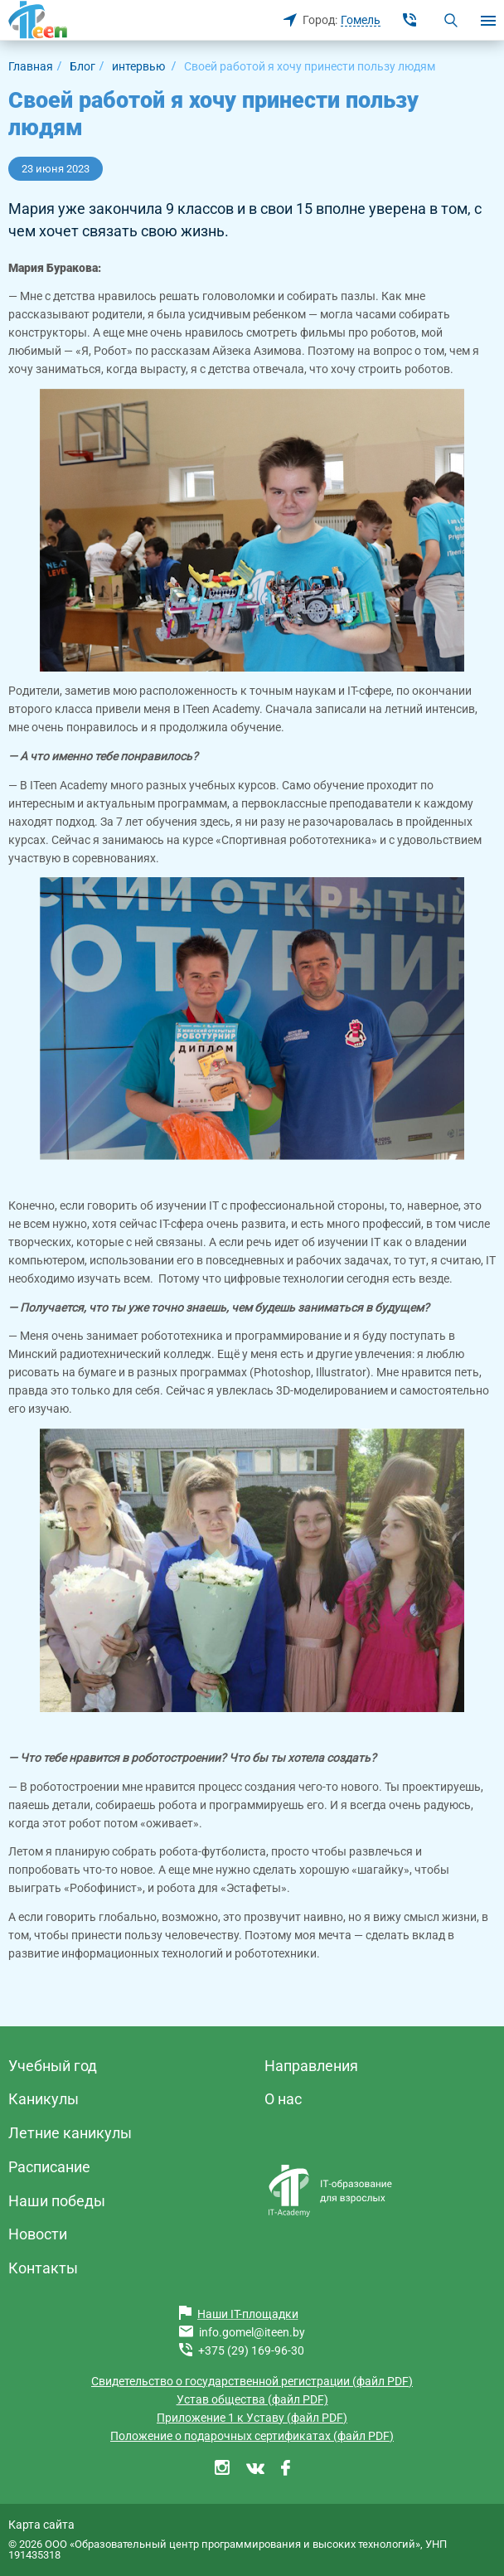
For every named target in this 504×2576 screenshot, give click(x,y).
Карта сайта (41, 2524)
